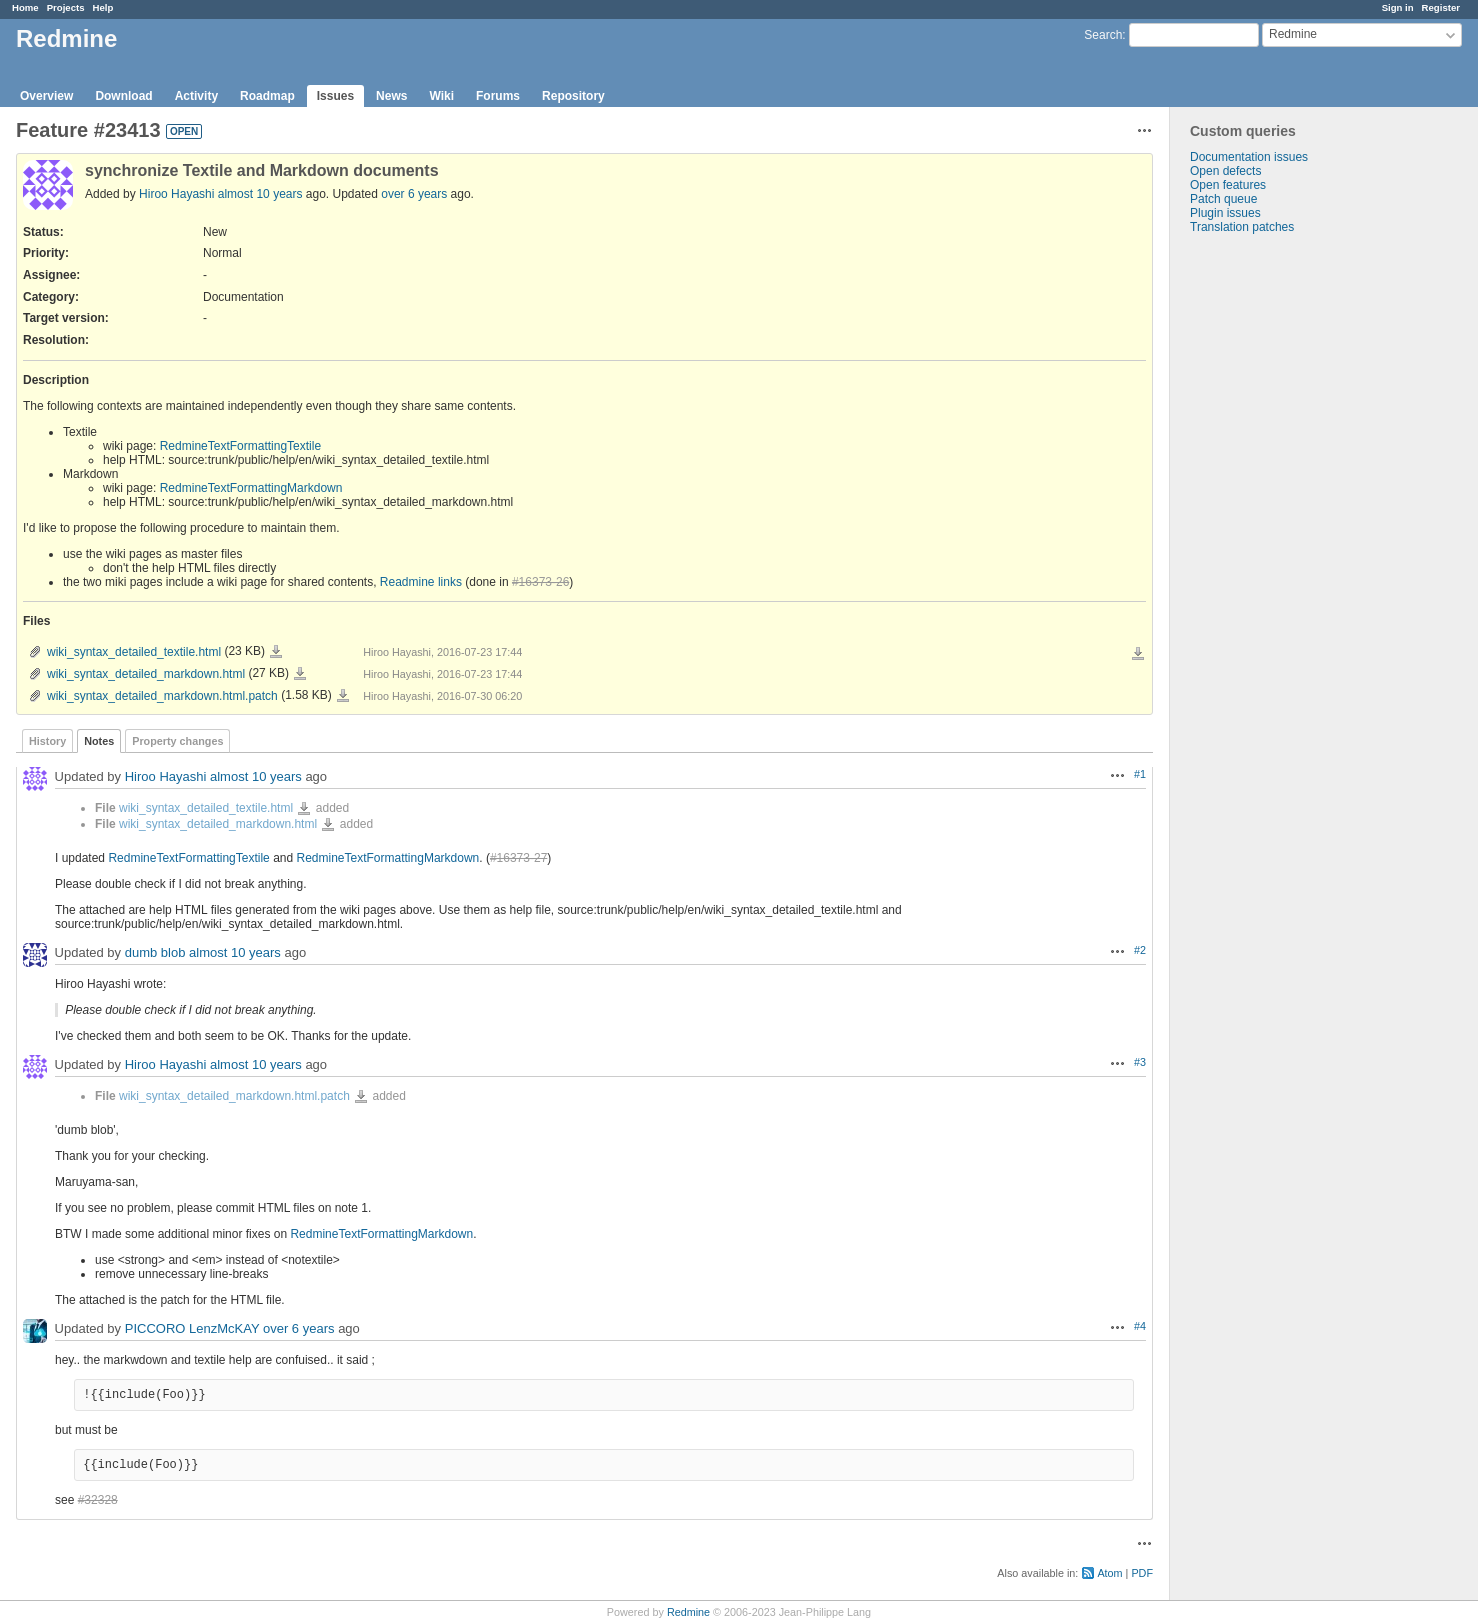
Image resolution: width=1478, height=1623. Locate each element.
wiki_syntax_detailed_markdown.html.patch (162, 696)
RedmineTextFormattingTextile (240, 446)
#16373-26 (540, 582)
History (47, 741)
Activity (196, 96)
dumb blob (155, 952)
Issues (335, 96)
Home (25, 7)
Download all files (1138, 654)
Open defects (1225, 171)
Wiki (441, 96)
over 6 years (414, 194)
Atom (1109, 1573)
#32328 (98, 1500)
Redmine (688, 1612)
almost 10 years (260, 194)
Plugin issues (1225, 213)
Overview (46, 96)
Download (123, 96)
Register (1441, 7)
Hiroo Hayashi (176, 194)
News (391, 96)
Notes (99, 741)
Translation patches (1242, 227)
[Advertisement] (1270, 548)
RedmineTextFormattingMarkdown (251, 488)
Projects (66, 7)
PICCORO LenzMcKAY (192, 1328)
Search (1103, 35)
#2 (1140, 950)
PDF (1142, 1573)
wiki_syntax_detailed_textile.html (134, 652)
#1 (1140, 774)
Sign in (1398, 7)
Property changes (177, 741)
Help (103, 7)
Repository (573, 96)
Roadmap (267, 96)
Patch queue (1223, 199)
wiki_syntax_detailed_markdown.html (146, 674)
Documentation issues (1249, 157)
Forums (498, 96)
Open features (1228, 185)
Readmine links (421, 582)
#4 (1140, 1326)
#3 (1140, 1062)
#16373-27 (518, 858)
